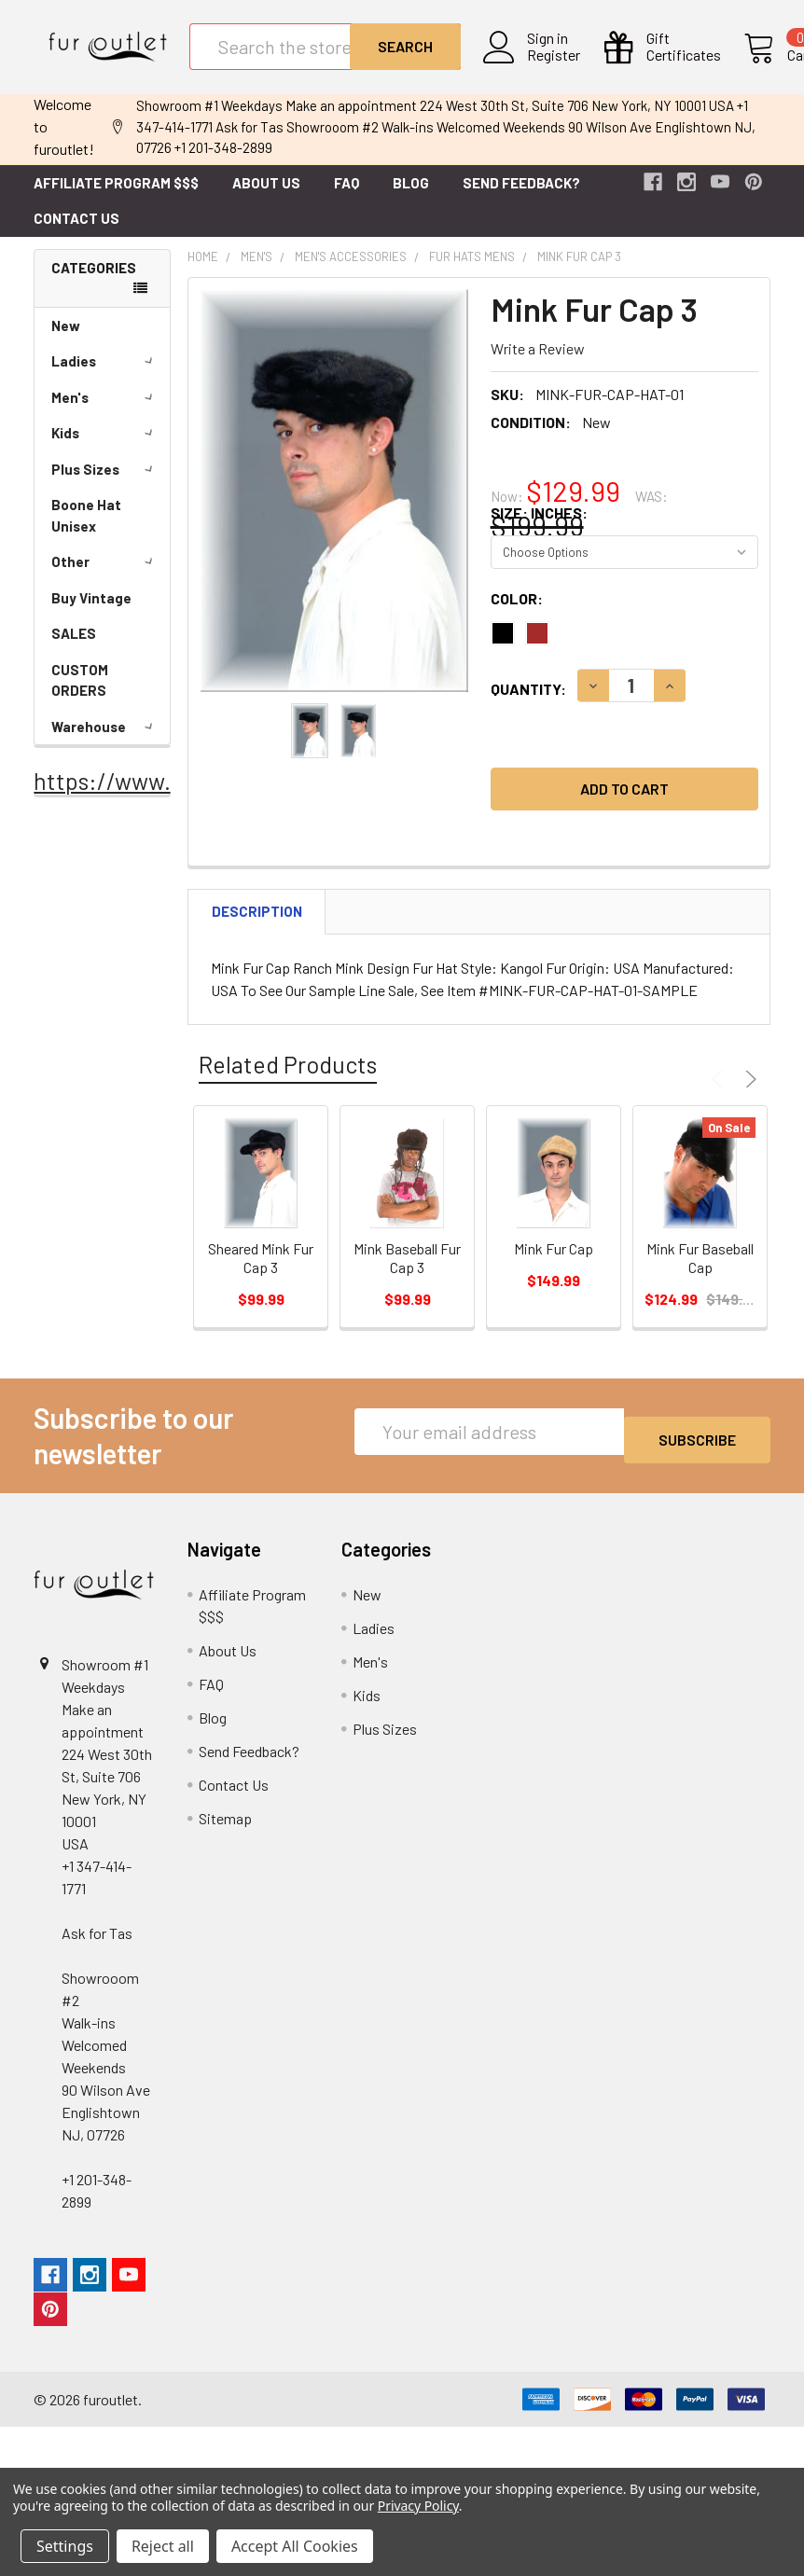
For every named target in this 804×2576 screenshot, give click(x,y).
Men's (105, 412)
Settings (64, 2546)
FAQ (346, 197)
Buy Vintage (91, 612)
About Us (266, 197)
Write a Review (538, 363)
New (65, 340)
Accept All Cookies (294, 2546)
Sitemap (225, 1833)
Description (257, 926)
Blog (411, 197)
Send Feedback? (521, 197)
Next (748, 1094)
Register (545, 66)
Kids (105, 447)
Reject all (163, 2546)
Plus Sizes (105, 484)
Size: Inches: (539, 527)
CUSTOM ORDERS (79, 695)
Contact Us (76, 233)
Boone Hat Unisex (86, 530)
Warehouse (105, 741)
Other (105, 576)
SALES (73, 648)
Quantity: (528, 704)
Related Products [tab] (288, 1079)
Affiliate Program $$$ (116, 197)
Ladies (105, 375)
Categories (93, 282)
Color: (517, 613)
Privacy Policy (418, 2505)
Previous (720, 1094)
